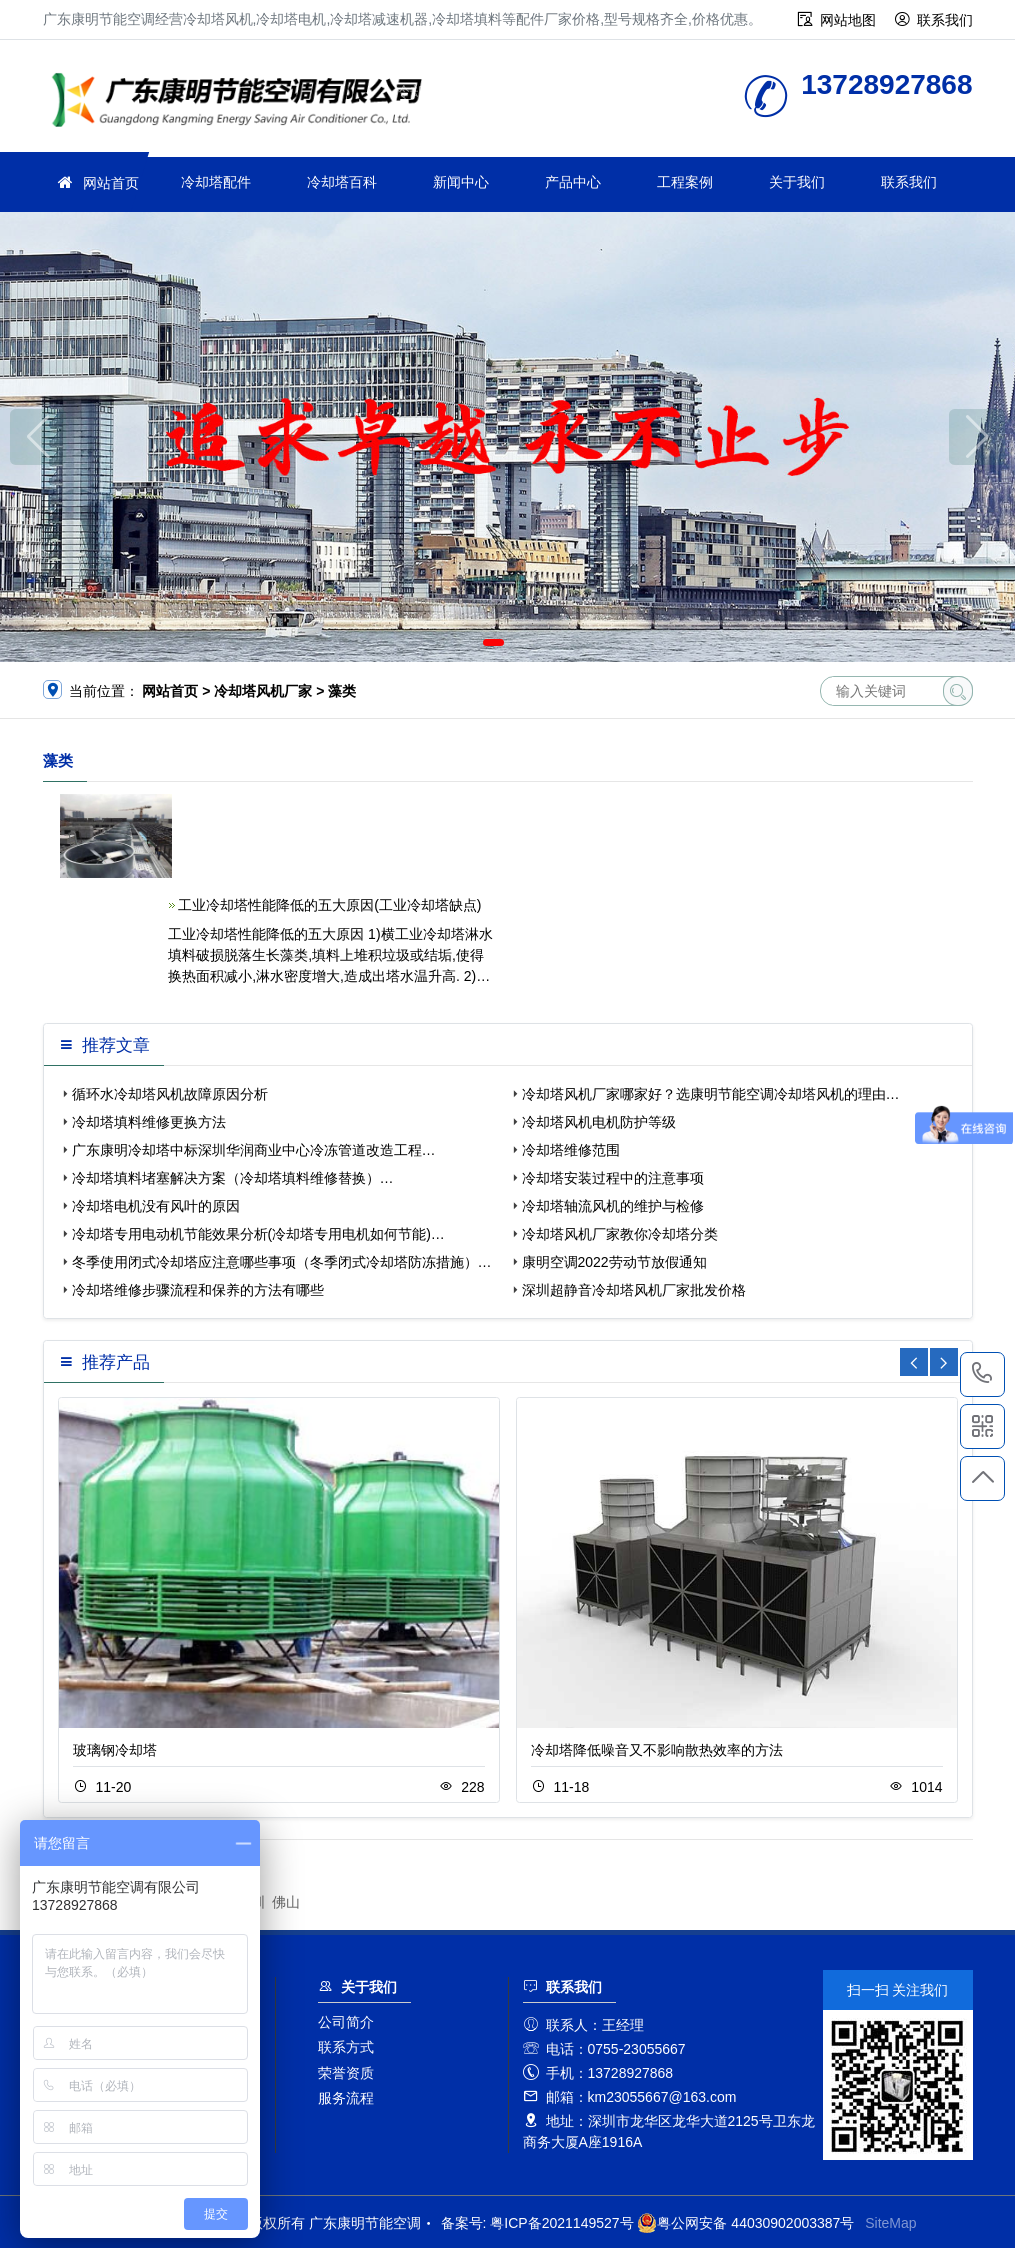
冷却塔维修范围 (571, 1150)
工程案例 (685, 182)
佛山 (286, 1902)
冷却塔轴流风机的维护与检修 (613, 1206)
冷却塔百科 (342, 182)
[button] (493, 642)
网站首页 (111, 183)
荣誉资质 (346, 2073)
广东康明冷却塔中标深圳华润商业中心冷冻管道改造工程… (254, 1150)
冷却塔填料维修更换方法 (149, 1122)
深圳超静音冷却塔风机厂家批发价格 (634, 1290)
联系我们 (945, 20)
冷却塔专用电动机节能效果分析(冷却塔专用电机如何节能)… (258, 1234)
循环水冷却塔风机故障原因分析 (170, 1094)
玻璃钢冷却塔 (115, 1750)
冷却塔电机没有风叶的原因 (156, 1206)
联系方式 (346, 2047)
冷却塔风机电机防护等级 (599, 1122)
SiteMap (890, 2223)
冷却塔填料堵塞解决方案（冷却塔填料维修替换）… (233, 1178)
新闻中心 (461, 182)
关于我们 (797, 182)
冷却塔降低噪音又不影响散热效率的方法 (657, 1750)
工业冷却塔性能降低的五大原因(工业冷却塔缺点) (329, 905)
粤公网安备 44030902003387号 (745, 2223)
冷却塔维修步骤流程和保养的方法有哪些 (198, 1290)
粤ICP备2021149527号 (561, 2223)
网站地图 (848, 20)
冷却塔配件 (216, 182)
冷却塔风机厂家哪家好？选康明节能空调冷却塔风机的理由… (711, 1094)
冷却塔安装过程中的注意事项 (613, 1178)
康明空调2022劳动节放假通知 (614, 1262)
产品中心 (573, 182)
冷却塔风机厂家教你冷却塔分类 (620, 1234)
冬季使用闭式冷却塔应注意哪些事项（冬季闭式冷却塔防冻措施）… (282, 1262)
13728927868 (982, 1374)
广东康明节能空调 (243, 102)
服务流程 (346, 2098)
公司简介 (346, 2022)
